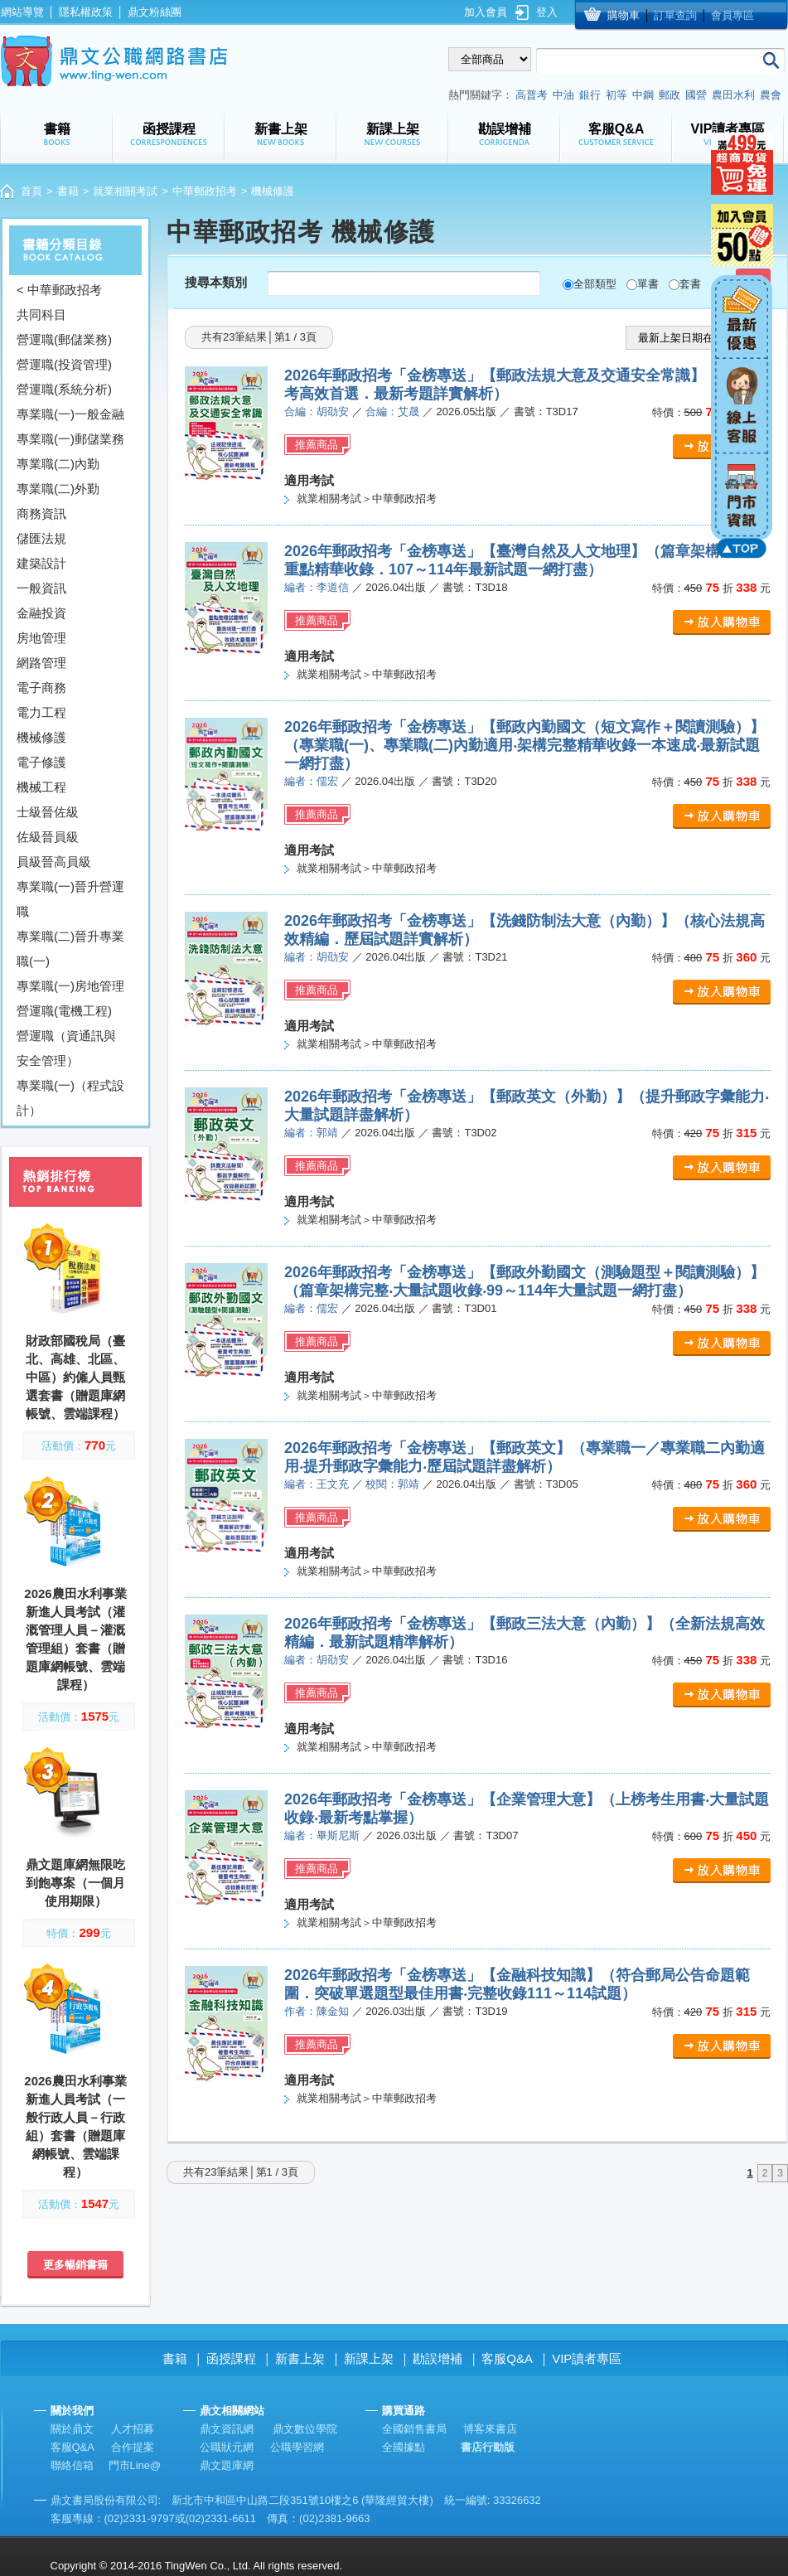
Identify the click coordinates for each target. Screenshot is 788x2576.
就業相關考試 (125, 191)
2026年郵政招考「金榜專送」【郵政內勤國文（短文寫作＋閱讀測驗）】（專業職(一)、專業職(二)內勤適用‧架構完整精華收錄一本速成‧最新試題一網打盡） (524, 745)
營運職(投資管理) (64, 364)
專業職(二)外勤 (58, 489)
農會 (770, 95)
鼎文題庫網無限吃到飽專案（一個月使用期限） (75, 1882)
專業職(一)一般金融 (70, 414)
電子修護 (41, 762)
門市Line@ (135, 2465)
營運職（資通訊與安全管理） (66, 1048)
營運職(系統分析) (64, 389)
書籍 (68, 191)
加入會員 (485, 12)
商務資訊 (41, 513)
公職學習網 (297, 2447)
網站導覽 (22, 12)
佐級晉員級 (48, 837)
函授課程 (231, 2358)
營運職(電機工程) (64, 1011)
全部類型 (594, 284)
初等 (616, 95)
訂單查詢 (675, 15)
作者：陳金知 (316, 2011)
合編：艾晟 (392, 411)
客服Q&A (507, 2358)
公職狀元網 (227, 2447)
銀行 (590, 95)
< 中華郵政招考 (59, 290)
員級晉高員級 (54, 862)
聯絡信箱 (72, 2465)
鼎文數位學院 (305, 2429)
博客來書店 (490, 2429)
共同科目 (41, 314)
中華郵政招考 (204, 191)
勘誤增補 (437, 2358)
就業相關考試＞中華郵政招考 (367, 498)
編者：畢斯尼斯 (322, 1835)
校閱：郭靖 (392, 1484)
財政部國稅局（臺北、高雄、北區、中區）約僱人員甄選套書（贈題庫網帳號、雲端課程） (75, 1377)
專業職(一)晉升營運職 (70, 898)
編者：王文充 (316, 1484)
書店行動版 (488, 2447)
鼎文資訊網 (227, 2429)
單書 (648, 284)
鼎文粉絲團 (154, 12)
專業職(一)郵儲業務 (70, 439)
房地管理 (41, 638)
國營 (696, 95)
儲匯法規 (41, 538)
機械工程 (41, 787)
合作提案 (132, 2447)
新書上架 (300, 2358)
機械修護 (41, 737)
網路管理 (41, 663)
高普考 (531, 95)
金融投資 (41, 613)
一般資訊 (41, 588)
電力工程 (41, 712)
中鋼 (643, 95)
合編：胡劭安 (316, 411)
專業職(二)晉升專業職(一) (70, 948)
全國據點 (403, 2447)
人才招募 (132, 2429)
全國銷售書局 (414, 2429)
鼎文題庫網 (227, 2465)
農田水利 (733, 95)
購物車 (623, 15)
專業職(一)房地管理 (70, 986)
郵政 (669, 95)
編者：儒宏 (311, 781)
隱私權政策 (86, 12)
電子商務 (41, 687)
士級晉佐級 (48, 812)
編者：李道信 (316, 587)
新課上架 (369, 2358)
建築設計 (41, 563)
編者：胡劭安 (316, 957)
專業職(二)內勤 (58, 464)
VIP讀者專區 (586, 2358)
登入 (547, 12)
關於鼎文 (72, 2429)
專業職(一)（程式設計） (70, 1097)
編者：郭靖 (311, 1132)
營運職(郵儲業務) (64, 339)
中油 (563, 95)
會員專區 (732, 15)
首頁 (31, 191)
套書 (690, 284)
